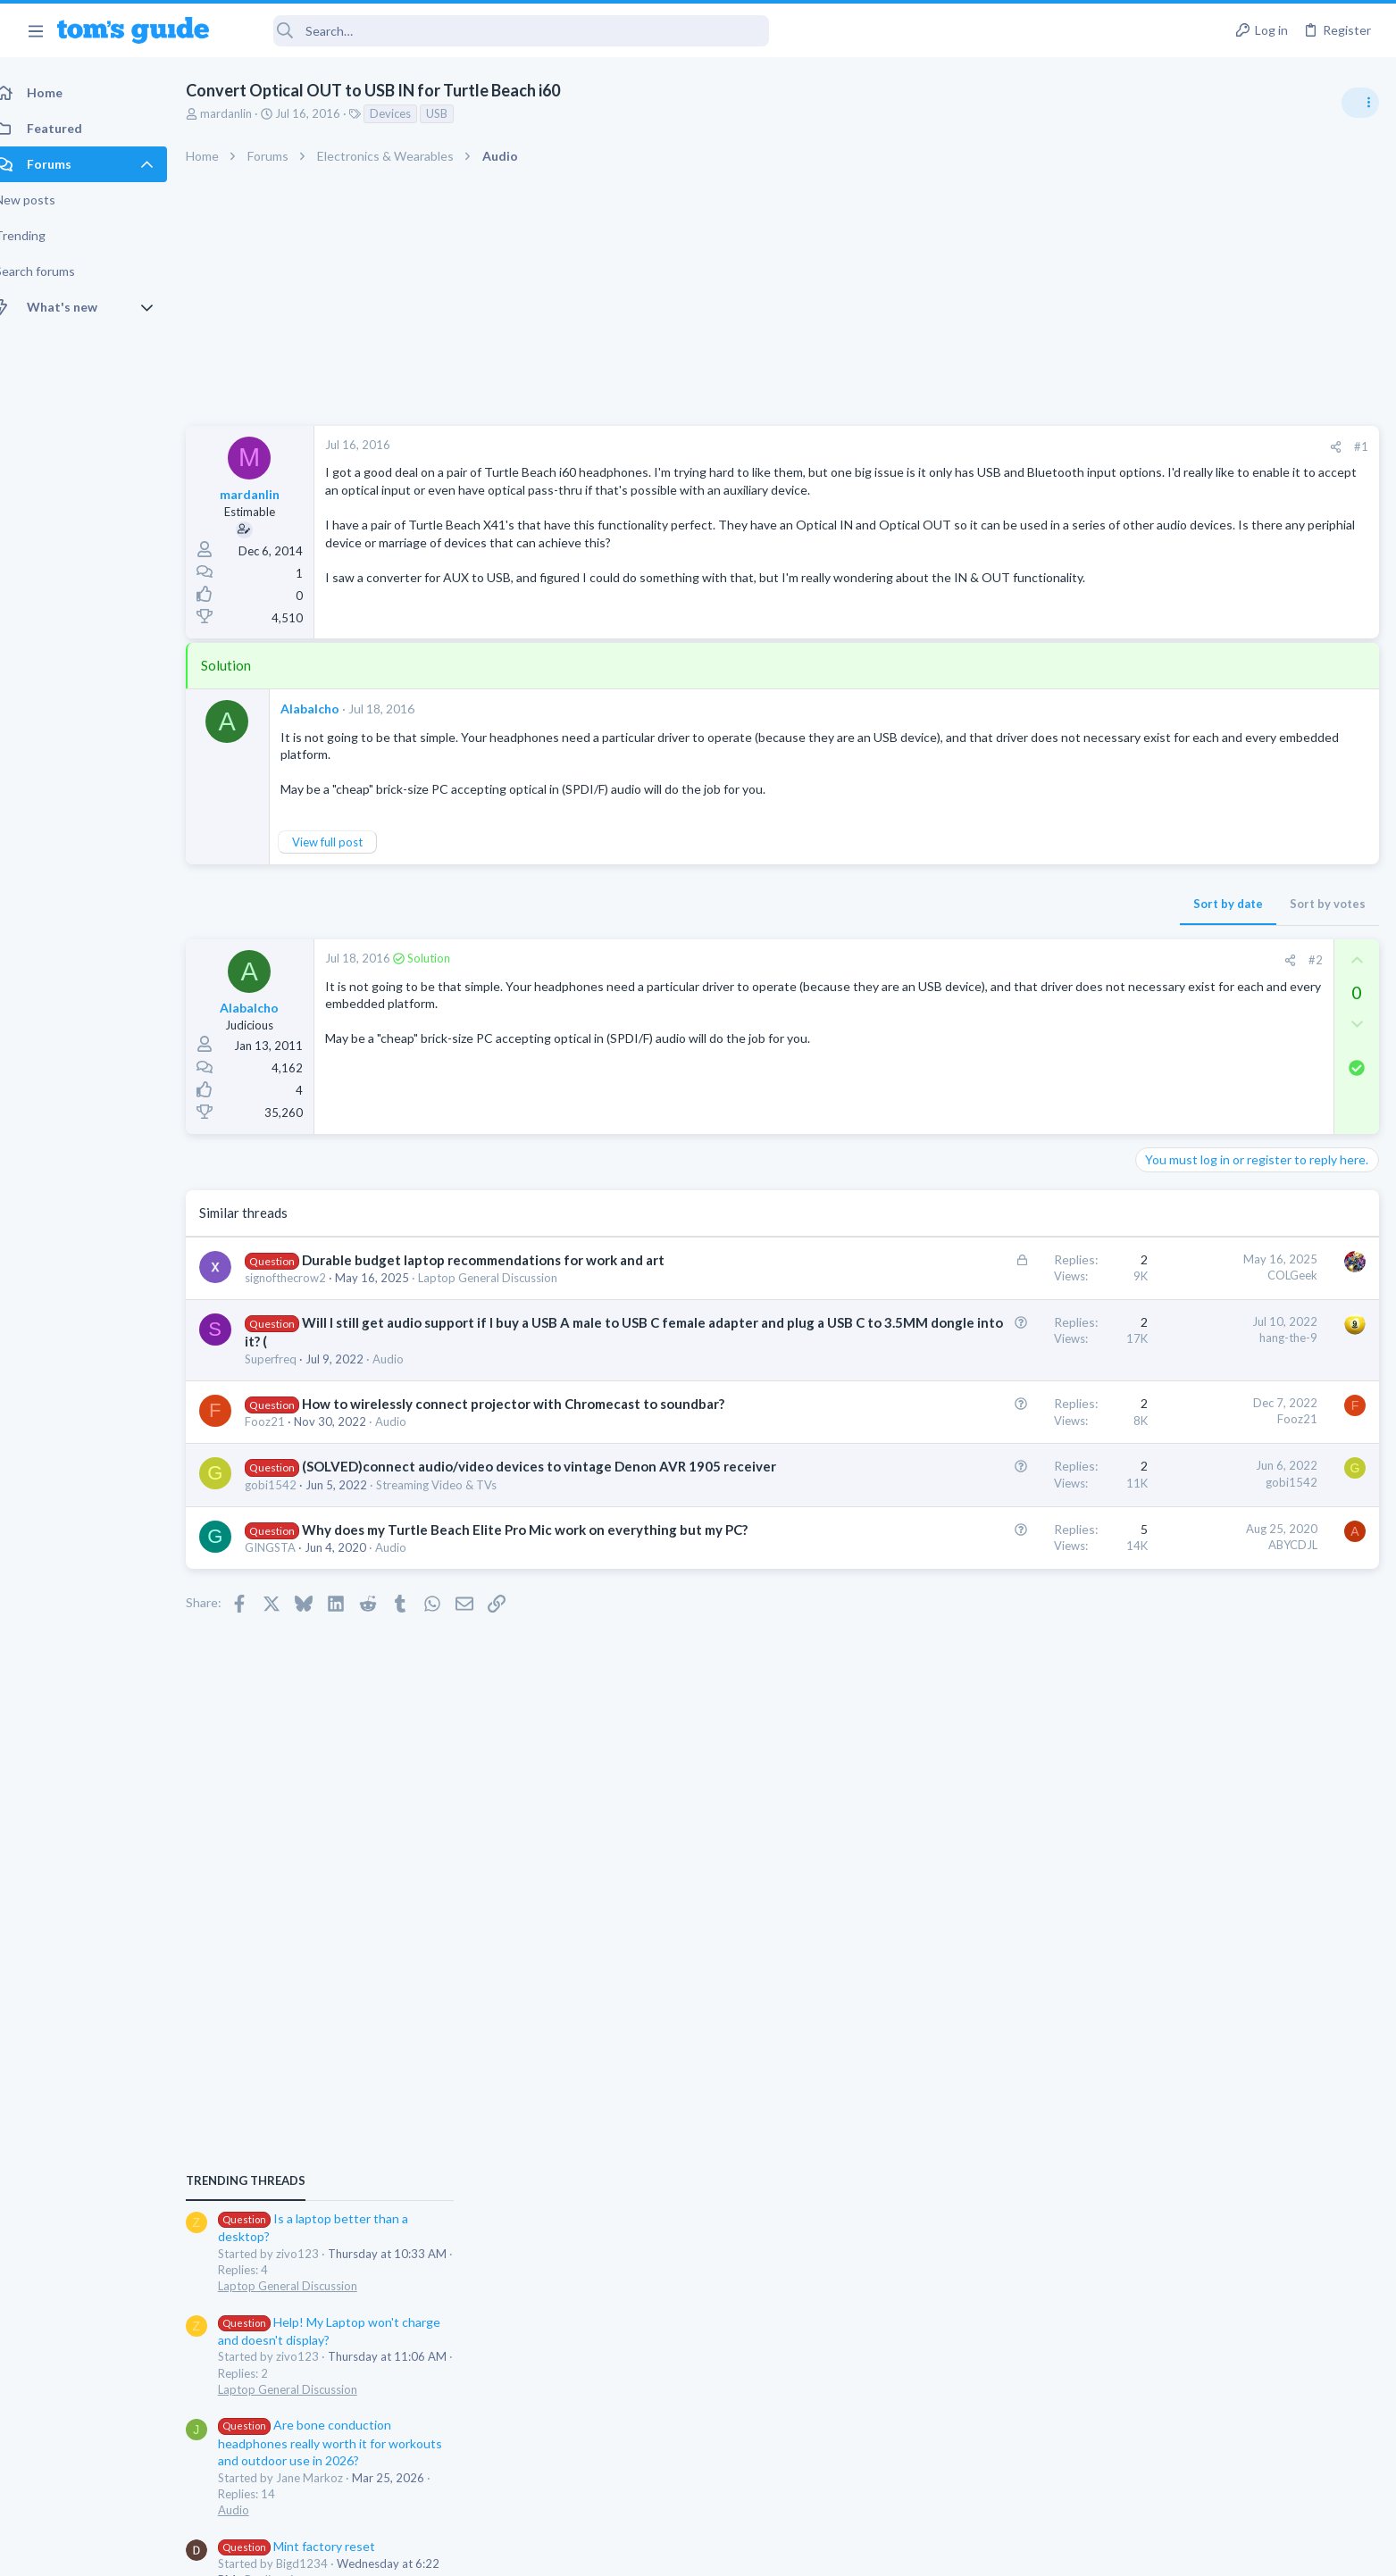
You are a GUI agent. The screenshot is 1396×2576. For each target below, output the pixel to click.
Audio (407, 1362)
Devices (410, 113)
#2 (1029, 964)
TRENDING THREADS (1170, 970)
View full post (347, 845)
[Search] (501, 30)
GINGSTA (289, 1607)
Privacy (744, 2550)
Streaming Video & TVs (456, 1526)
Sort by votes (1041, 908)
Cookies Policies (631, 2550)
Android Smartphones (1200, 1386)
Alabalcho (329, 713)
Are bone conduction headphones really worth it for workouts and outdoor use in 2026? (1254, 1232)
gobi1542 (290, 1526)
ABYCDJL (1006, 1586)
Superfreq (290, 1362)
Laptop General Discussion (507, 1281)
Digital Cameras (1183, 1559)
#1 (1074, 446)
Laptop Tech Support (1197, 1662)
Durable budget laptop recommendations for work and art (503, 1263)
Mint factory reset (1221, 1335)
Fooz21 (284, 1445)
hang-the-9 (1002, 1341)
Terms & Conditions (868, 2550)
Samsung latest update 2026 (1250, 1422)
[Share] (1049, 446)
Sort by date (941, 908)
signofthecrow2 (305, 1281)
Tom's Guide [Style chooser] (1250, 2427)
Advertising (506, 2550)
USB (456, 113)
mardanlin (246, 113)
